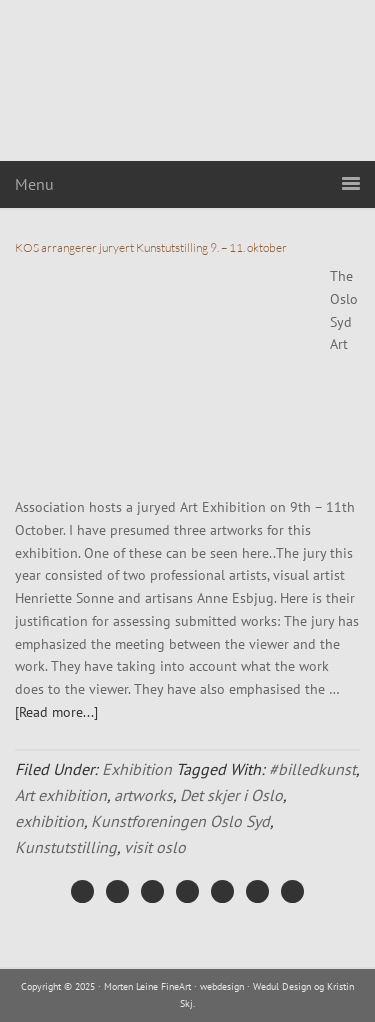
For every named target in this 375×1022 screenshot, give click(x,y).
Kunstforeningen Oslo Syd (180, 821)
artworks (143, 795)
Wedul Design (282, 986)
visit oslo (155, 847)
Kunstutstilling (66, 847)
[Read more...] (56, 712)
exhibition (49, 821)
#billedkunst (312, 769)
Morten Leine (188, 80)
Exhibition (137, 769)
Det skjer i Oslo (231, 795)
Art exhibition (61, 795)
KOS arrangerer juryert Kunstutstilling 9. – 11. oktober (151, 247)
